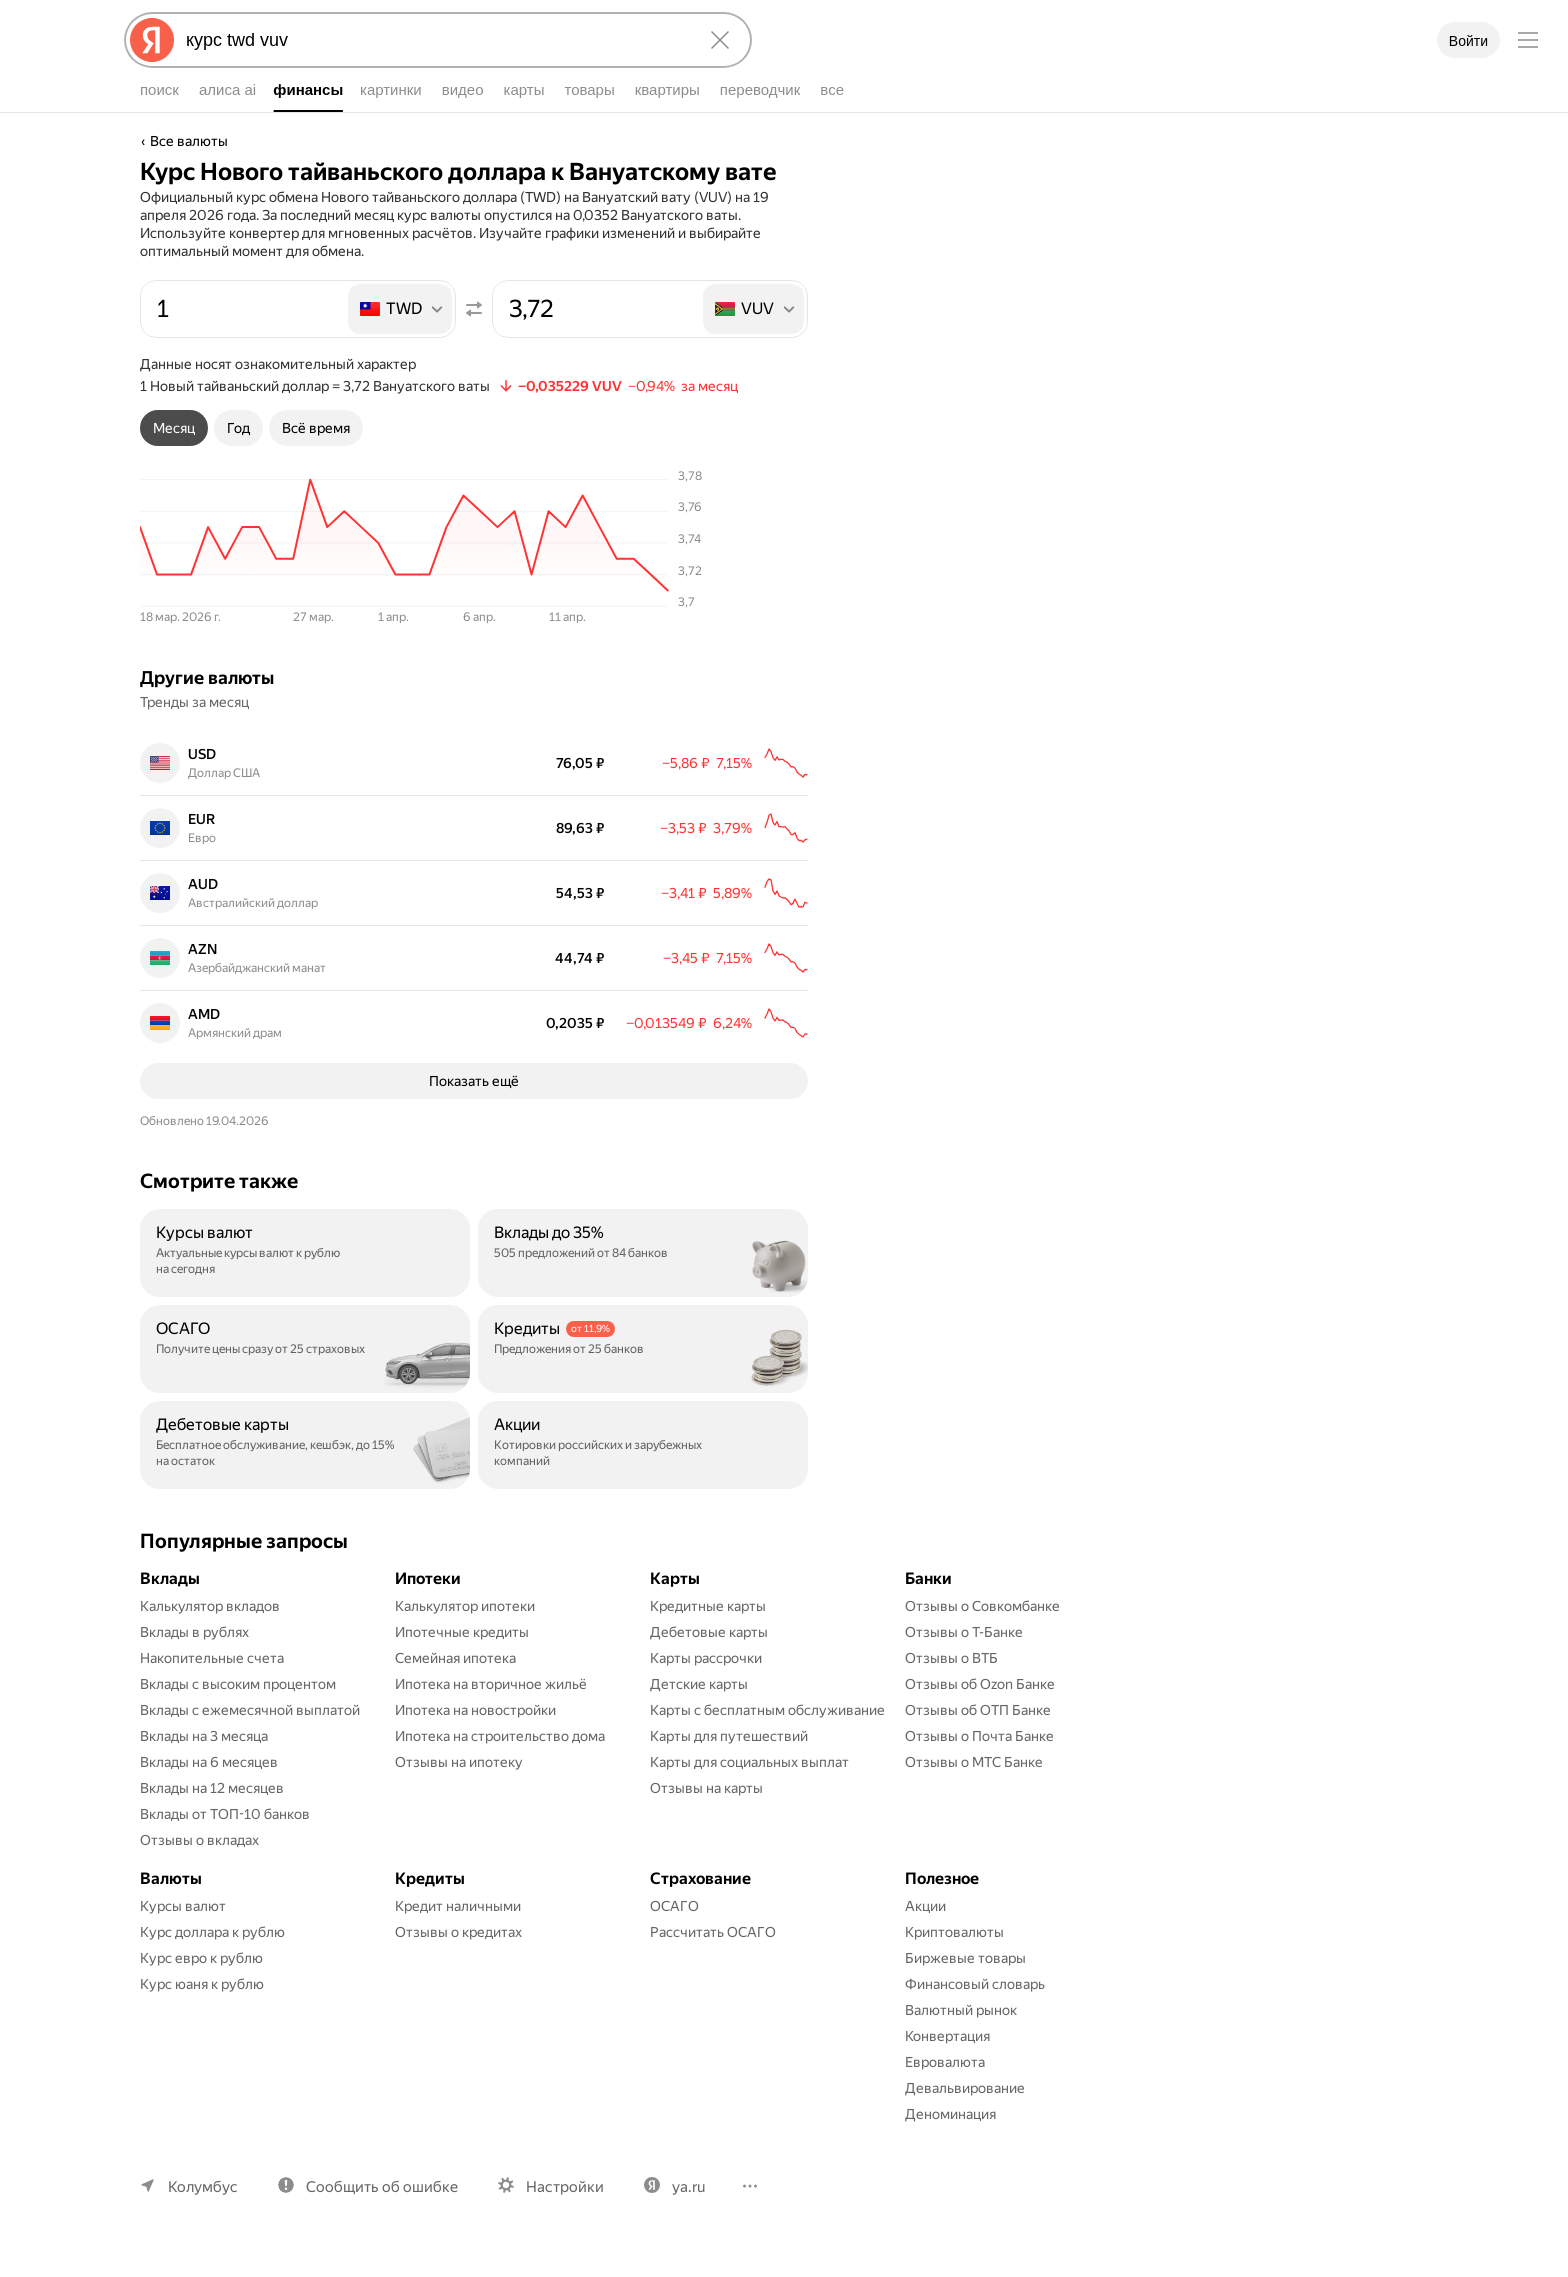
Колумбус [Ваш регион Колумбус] (203, 2219)
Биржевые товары (965, 1990)
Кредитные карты (708, 1638)
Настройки (565, 2219)
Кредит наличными (458, 1938)
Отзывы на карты (706, 1820)
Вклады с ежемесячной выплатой (250, 1742)
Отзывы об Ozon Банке (980, 1716)
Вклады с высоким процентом (238, 1716)
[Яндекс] (152, 40)
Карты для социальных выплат (749, 1794)
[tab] (174, 428)
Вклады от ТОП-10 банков (225, 1846)
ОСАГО (674, 1938)
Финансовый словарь (975, 2016)
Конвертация (947, 2068)
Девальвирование (965, 2120)
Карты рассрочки (706, 1690)
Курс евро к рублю (201, 1990)
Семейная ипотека (455, 1690)
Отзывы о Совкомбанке (982, 1638)
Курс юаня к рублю (202, 2016)
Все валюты (189, 141)
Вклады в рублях (194, 1664)
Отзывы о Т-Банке (964, 1664)
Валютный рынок (961, 2042)
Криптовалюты (954, 1964)
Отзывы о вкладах (199, 1872)
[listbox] (401, 309)
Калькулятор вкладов (210, 1638)
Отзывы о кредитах (458, 1964)
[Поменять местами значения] (474, 309)
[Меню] (1528, 40)
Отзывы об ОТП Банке (978, 1742)
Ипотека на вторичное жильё (491, 1716)
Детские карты (699, 1716)
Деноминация (950, 2146)
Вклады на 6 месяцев (209, 1794)
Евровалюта (945, 2094)
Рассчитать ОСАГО (713, 1964)
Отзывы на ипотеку (459, 1794)
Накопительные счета (212, 1690)
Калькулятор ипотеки (465, 1638)
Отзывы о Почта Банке (979, 1768)
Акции (925, 1938)
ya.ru (688, 2219)
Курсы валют (183, 1938)
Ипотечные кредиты (462, 1664)
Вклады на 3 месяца (204, 1768)
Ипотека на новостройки (475, 1742)
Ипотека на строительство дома (500, 1768)
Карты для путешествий (729, 1768)
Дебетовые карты (709, 1664)
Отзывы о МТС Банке (974, 1794)
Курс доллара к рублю (212, 1964)
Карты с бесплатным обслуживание (767, 1742)
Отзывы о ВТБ (951, 1690)
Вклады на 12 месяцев (212, 1820)
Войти (1468, 41)
